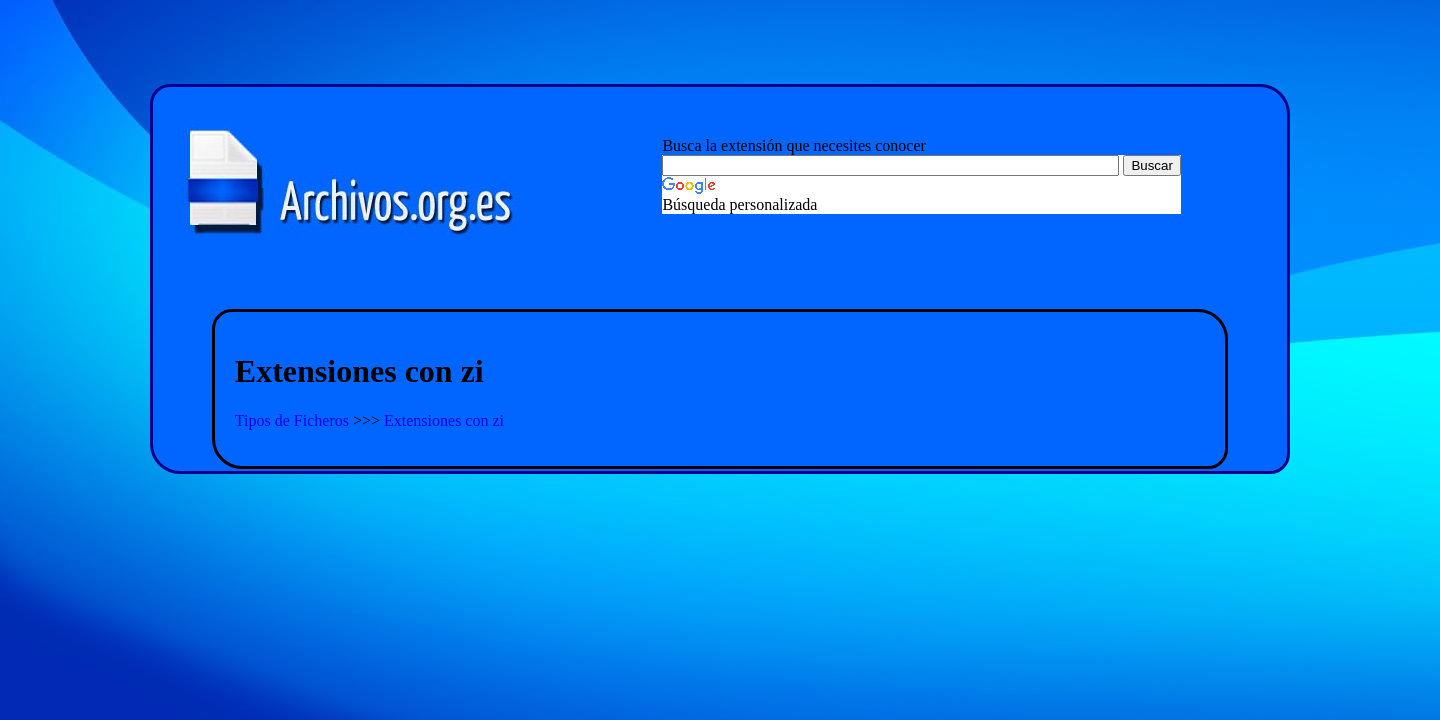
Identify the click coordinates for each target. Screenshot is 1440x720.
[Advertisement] (720, 285)
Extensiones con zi (444, 420)
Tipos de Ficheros (294, 420)
